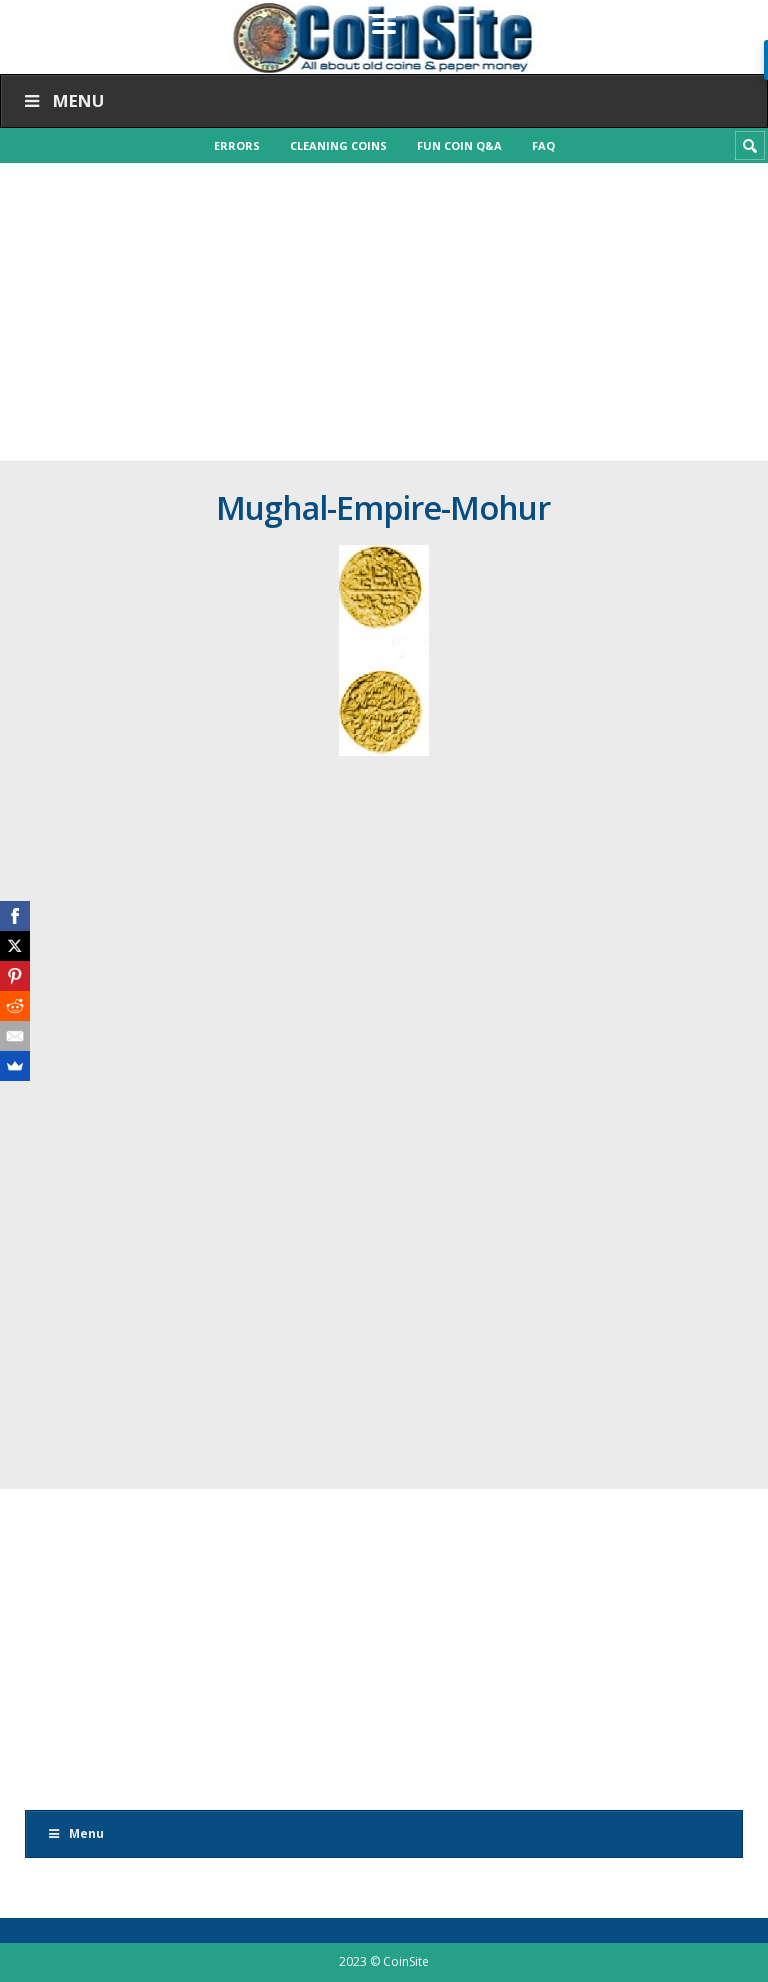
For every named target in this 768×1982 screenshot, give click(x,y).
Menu (62, 100)
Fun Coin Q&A (459, 145)
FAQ (543, 145)
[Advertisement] (384, 312)
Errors (237, 145)
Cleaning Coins (338, 145)
